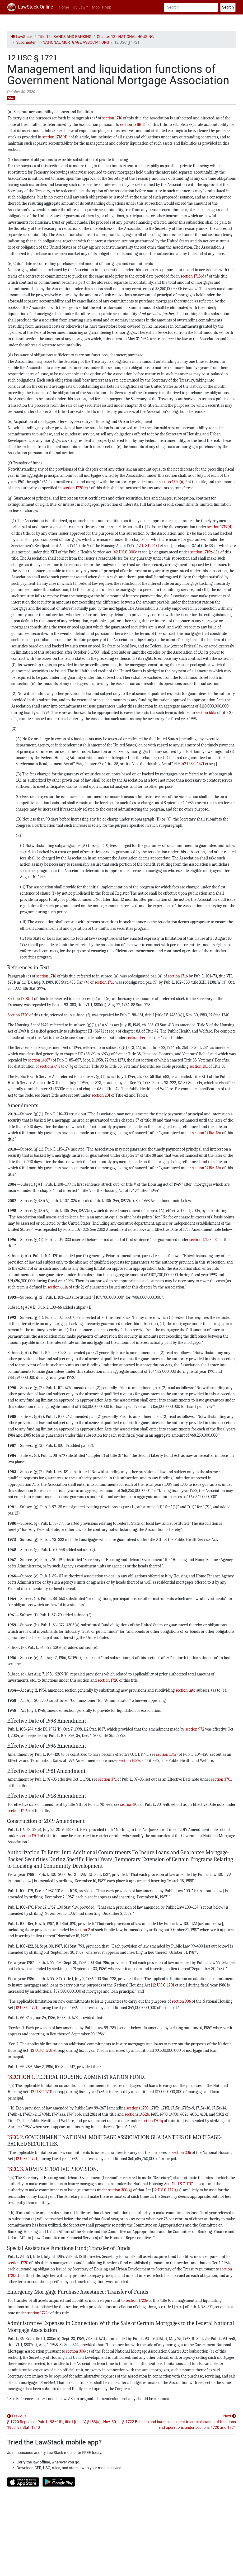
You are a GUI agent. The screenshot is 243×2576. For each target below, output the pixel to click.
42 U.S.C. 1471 (148, 545)
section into (185, 1690)
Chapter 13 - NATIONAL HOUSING (125, 36)
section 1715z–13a (205, 552)
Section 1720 (18, 1015)
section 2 (82, 1929)
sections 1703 (137, 2108)
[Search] (191, 7)
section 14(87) (40, 1060)
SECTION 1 (21, 2077)
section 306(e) (78, 2351)
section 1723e (137, 2300)
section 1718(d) (132, 124)
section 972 (194, 1729)
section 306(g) (120, 2190)
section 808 (130, 1804)
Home (64, 7)
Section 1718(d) (20, 998)
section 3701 (221, 1779)
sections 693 (50, 1066)
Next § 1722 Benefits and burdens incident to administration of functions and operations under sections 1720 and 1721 (179, 2422)
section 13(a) (167, 1754)
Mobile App (101, 7)
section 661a (206, 712)
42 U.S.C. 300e (125, 552)
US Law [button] (79, 7)
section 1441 (136, 1037)
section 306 (181, 2001)
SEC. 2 (16, 2137)
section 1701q (152, 2120)
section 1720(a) (172, 481)
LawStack (22, 36)
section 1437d (130, 1760)
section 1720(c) (75, 488)
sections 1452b (137, 2114)
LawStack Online (30, 7)
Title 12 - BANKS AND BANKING (65, 36)
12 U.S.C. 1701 (163, 1985)
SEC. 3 (16, 2169)
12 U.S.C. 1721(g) (166, 2190)
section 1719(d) (220, 526)
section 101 (198, 1066)
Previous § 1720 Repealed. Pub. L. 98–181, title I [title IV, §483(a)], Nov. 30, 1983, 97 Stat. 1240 (62, 2422)
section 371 (107, 1779)
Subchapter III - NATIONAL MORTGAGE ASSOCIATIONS (62, 42)
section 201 (101, 1095)
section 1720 (108, 1680)
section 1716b (19, 1810)
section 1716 (112, 118)
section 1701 (29, 1835)
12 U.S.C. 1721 (26, 2007)
